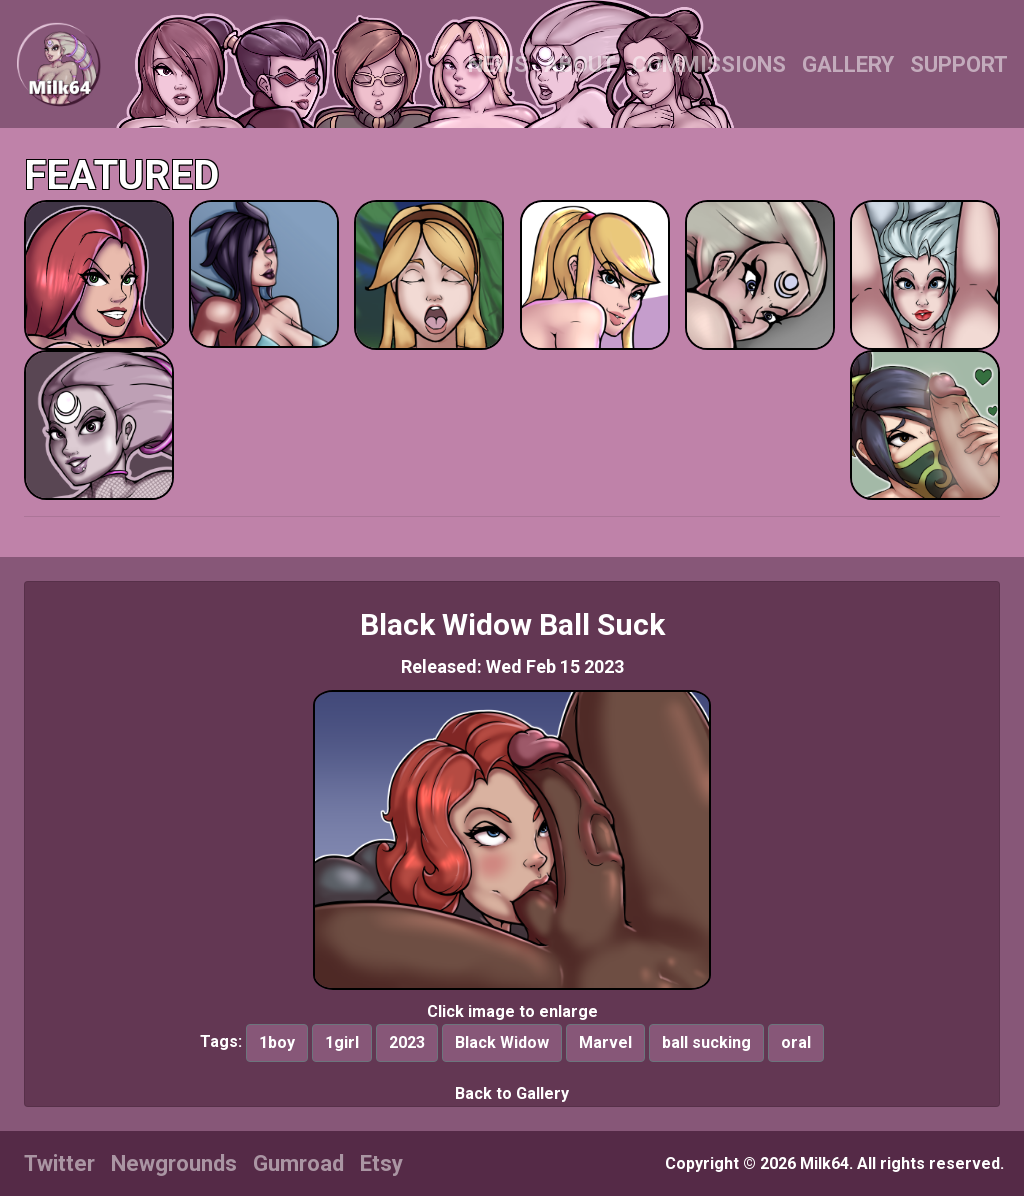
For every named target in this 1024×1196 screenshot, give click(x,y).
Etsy (381, 1163)
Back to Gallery (512, 1093)
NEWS (498, 64)
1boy (277, 1042)
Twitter (59, 1163)
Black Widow (502, 1042)
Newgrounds (174, 1163)
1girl (342, 1042)
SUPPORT (959, 64)
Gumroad (298, 1163)
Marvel (605, 1042)
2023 (407, 1042)
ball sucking (706, 1042)
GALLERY (848, 64)
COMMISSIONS (709, 64)
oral (796, 1042)
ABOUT (580, 64)
